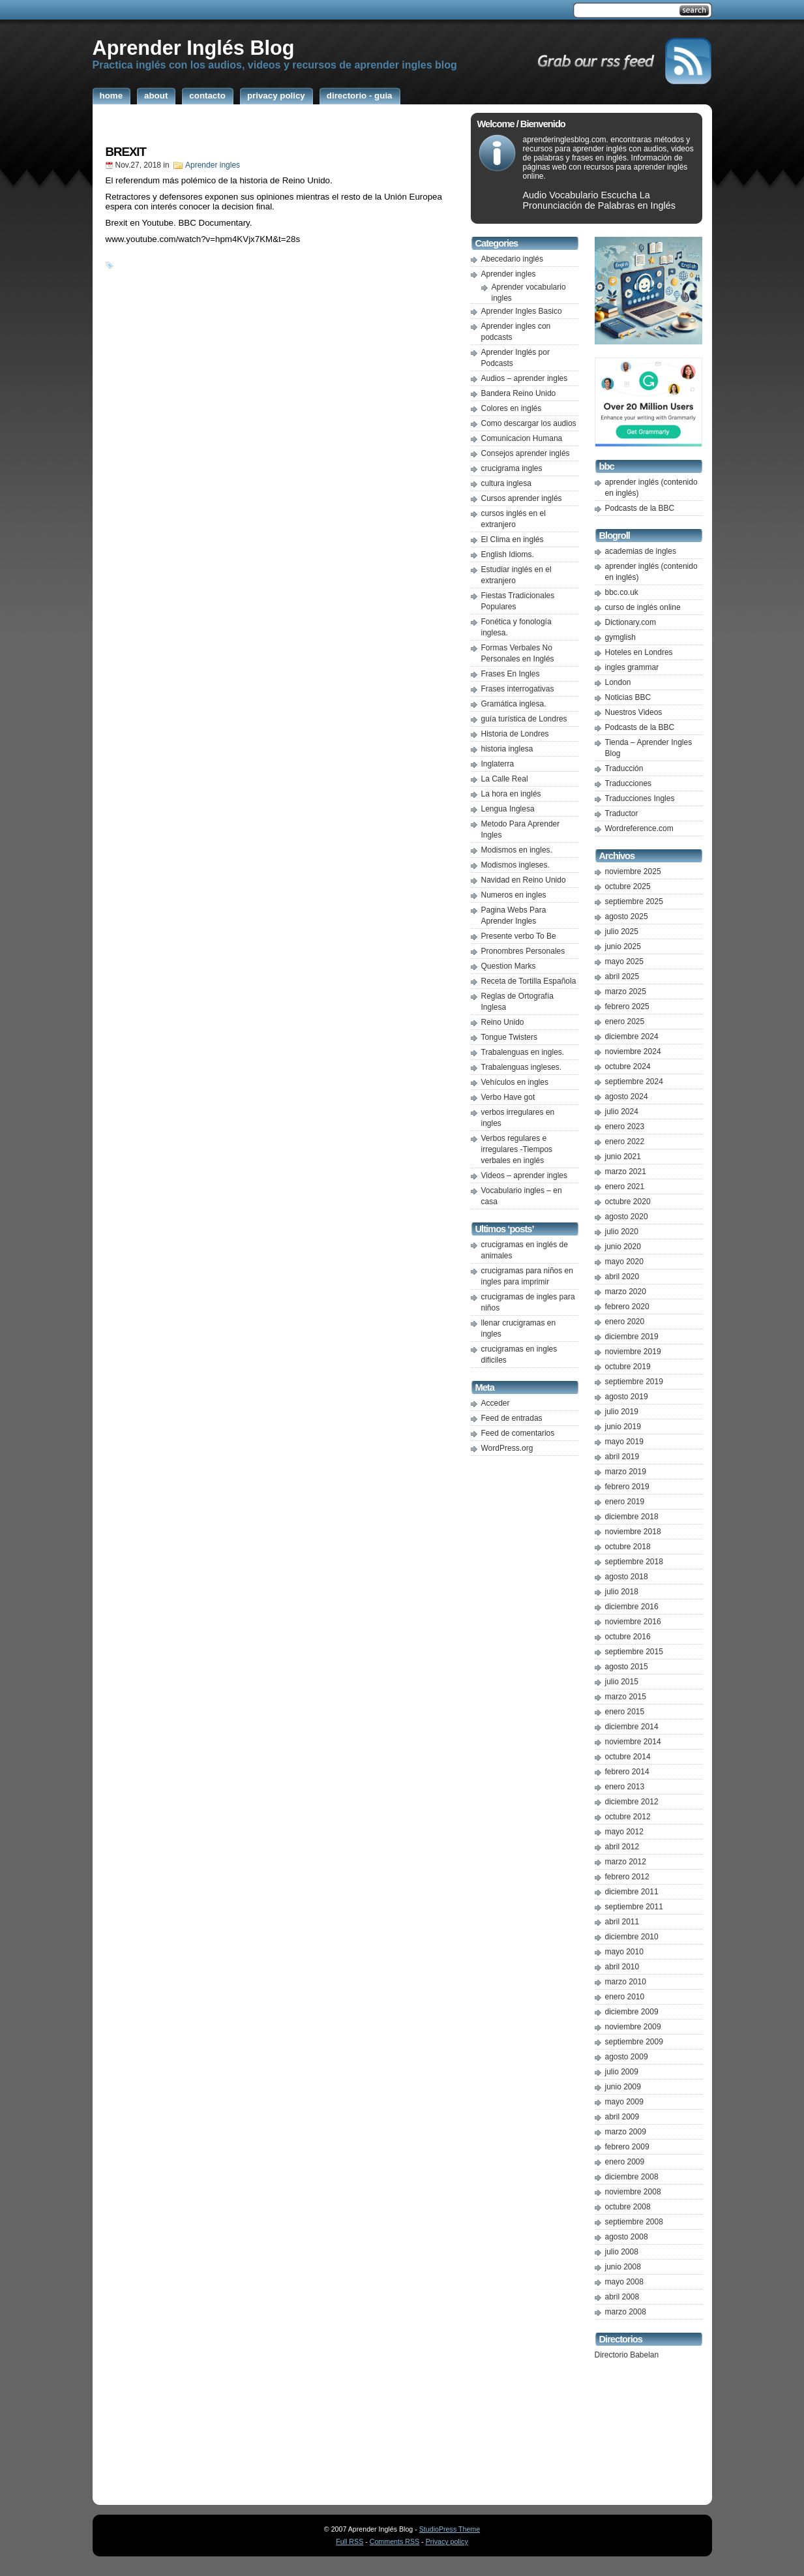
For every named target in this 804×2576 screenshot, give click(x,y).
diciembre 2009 (632, 2011)
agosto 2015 (626, 1666)
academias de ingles (640, 551)
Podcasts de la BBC (640, 508)
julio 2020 (621, 1231)
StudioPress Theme (449, 2529)
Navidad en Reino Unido (523, 880)
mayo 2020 (624, 1261)
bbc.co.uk (621, 592)
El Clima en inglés (512, 539)
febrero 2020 (627, 1306)
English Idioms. (507, 554)
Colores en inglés (511, 408)
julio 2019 (621, 1411)
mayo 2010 (624, 1951)
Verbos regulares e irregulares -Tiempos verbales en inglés (517, 1149)
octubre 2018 (628, 1546)
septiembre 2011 (634, 1906)
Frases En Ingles (510, 673)
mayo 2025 (624, 961)
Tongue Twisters (509, 1037)
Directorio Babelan (627, 2354)
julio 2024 (621, 1111)
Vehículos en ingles (514, 1082)
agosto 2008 (626, 2236)
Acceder (495, 1403)
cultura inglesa (506, 483)
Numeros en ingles (513, 895)
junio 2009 (623, 2086)
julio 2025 (621, 931)
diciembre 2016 (632, 1606)
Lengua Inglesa (508, 808)
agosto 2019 (626, 1396)
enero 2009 (625, 2161)
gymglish (620, 637)
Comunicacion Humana (522, 438)
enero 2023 (625, 1126)
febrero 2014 (627, 1771)
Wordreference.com (639, 828)
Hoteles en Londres (639, 652)
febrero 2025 (627, 1006)
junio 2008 (623, 2266)
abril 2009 (622, 2116)
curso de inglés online (643, 607)
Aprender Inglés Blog (194, 48)
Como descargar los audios (528, 423)
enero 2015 (625, 1711)
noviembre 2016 (633, 1621)
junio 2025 (623, 946)
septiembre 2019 (634, 1381)
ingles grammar (632, 667)
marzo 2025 (625, 991)
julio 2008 (621, 2251)
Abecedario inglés (512, 259)
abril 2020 (622, 1276)
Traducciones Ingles (640, 798)
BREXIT (126, 152)
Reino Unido (502, 1022)
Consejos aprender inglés (525, 453)
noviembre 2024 (633, 1051)
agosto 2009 (626, 2056)
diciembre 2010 (632, 1936)
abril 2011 (622, 1921)
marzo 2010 (625, 1981)
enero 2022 (625, 1141)
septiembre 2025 (634, 901)
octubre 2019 (628, 1366)
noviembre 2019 (633, 1351)
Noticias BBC (628, 697)
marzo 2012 (625, 1861)
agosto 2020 (626, 1216)
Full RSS (349, 2541)
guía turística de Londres (524, 718)
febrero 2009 (627, 2146)
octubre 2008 (628, 2206)
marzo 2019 (625, 1471)
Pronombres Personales (523, 951)
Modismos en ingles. (516, 850)
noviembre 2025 (633, 871)
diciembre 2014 (632, 1726)
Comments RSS (394, 2541)
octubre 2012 (628, 1816)
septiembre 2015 (634, 1651)
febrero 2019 (627, 1486)
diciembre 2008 (632, 2176)
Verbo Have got (508, 1097)
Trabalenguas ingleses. (521, 1067)
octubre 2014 (628, 1756)
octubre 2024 (628, 1066)
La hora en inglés (511, 793)
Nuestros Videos (634, 712)
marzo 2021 (625, 1171)
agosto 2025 (626, 916)
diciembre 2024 (632, 1036)
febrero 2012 (627, 1876)
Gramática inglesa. (513, 703)
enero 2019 (625, 1501)
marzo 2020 (625, 1291)
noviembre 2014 (633, 1741)
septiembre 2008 (634, 2221)
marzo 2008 (625, 2311)
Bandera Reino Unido (518, 393)
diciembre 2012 (632, 1801)
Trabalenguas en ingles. (523, 1052)
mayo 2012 (624, 1831)
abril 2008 (622, 2296)
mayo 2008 (624, 2281)
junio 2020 (623, 1246)
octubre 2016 (628, 1636)
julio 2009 (621, 2071)
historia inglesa (507, 748)
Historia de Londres (515, 733)
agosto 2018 (626, 1576)
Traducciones (628, 783)
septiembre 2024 (634, 1081)
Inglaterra (497, 763)
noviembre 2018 (633, 1531)
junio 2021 (623, 1156)
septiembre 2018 (634, 1561)
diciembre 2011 (632, 1891)
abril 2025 (622, 976)
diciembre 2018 (632, 1516)
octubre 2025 (628, 886)
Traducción (624, 768)
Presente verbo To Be (518, 936)
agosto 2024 (626, 1096)
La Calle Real (504, 778)
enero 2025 (625, 1021)
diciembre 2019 (632, 1336)
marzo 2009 (625, 2131)
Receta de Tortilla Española (528, 981)
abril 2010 (622, 1966)
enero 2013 (625, 1786)
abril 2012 (622, 1846)
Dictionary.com (630, 622)
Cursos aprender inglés (521, 498)
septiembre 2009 (634, 2041)
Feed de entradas (512, 1418)
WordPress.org (507, 1448)
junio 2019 (623, 1426)
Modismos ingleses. (515, 865)
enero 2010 (625, 1996)
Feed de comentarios (518, 1433)
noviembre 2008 (633, 2191)
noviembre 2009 (633, 2026)
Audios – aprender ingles (524, 378)
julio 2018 (621, 1591)
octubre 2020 (628, 1201)
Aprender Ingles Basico (521, 311)
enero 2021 (625, 1186)
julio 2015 (621, 1681)
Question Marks (508, 966)
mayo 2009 (624, 2101)
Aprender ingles (212, 165)
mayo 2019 (624, 1441)
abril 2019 (622, 1456)
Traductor (621, 813)
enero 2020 (625, 1321)
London (618, 682)
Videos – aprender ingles (524, 1175)
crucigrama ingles (512, 468)
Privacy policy (447, 2541)
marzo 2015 (625, 1696)
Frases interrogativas (517, 688)
